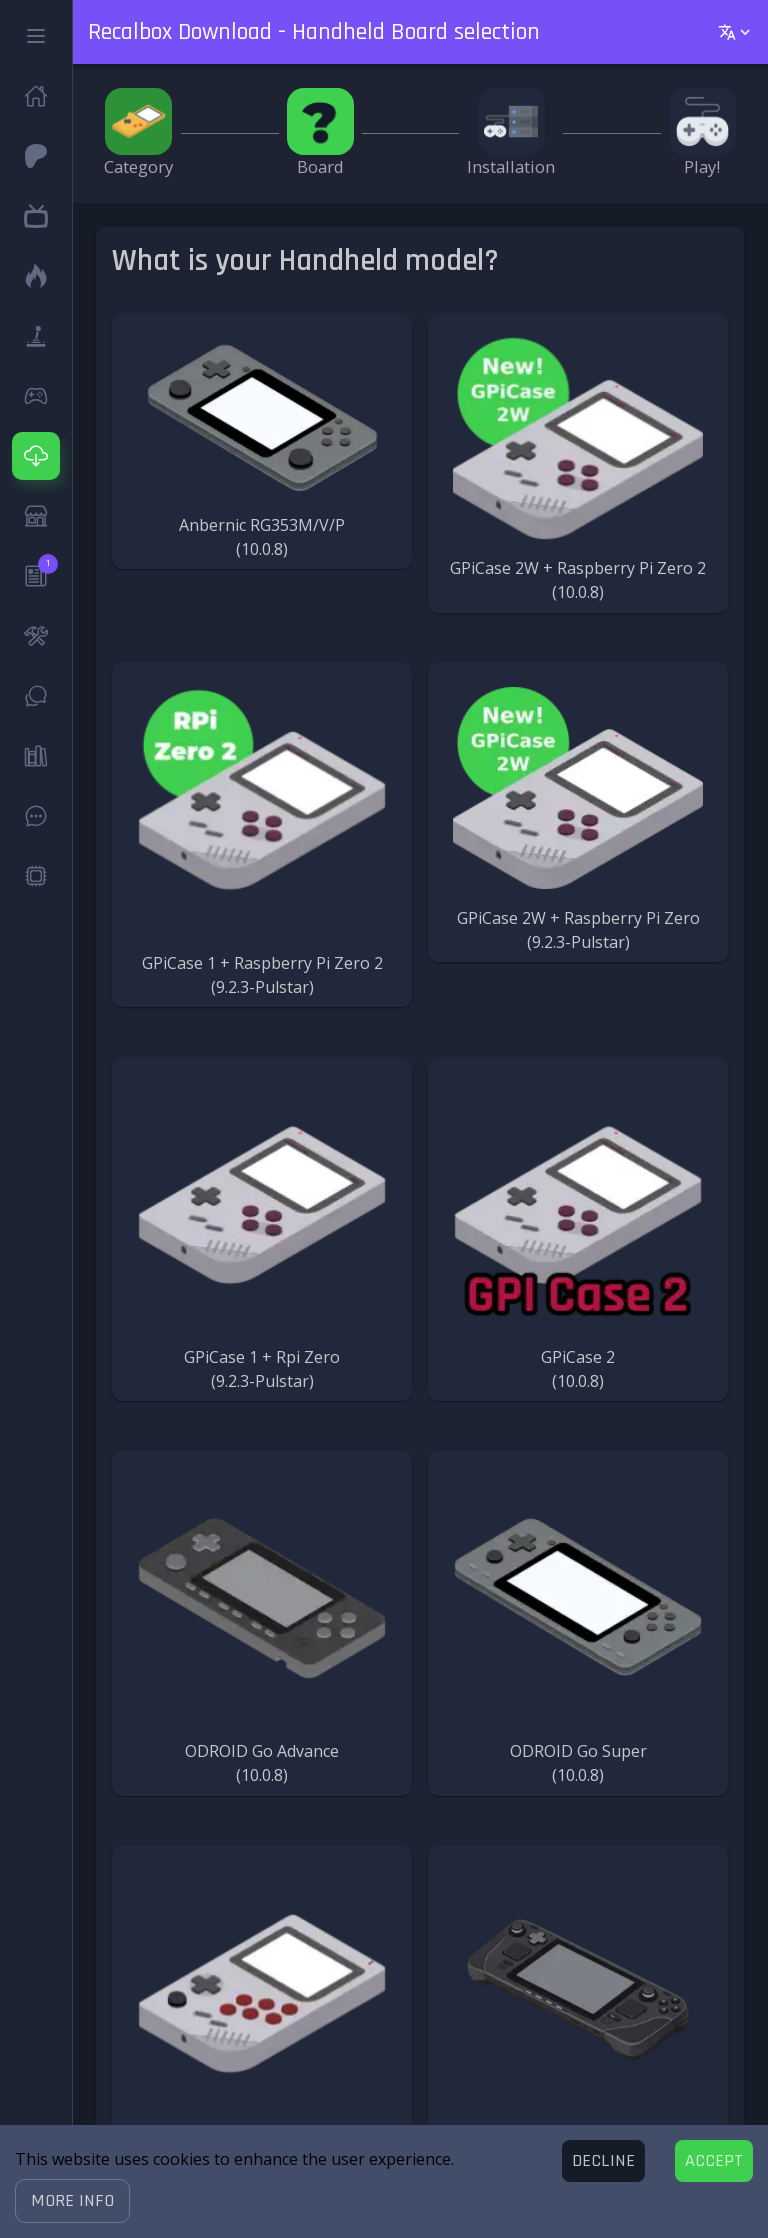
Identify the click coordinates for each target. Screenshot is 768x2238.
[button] (72, 2201)
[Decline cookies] (603, 2161)
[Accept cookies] (714, 2161)
